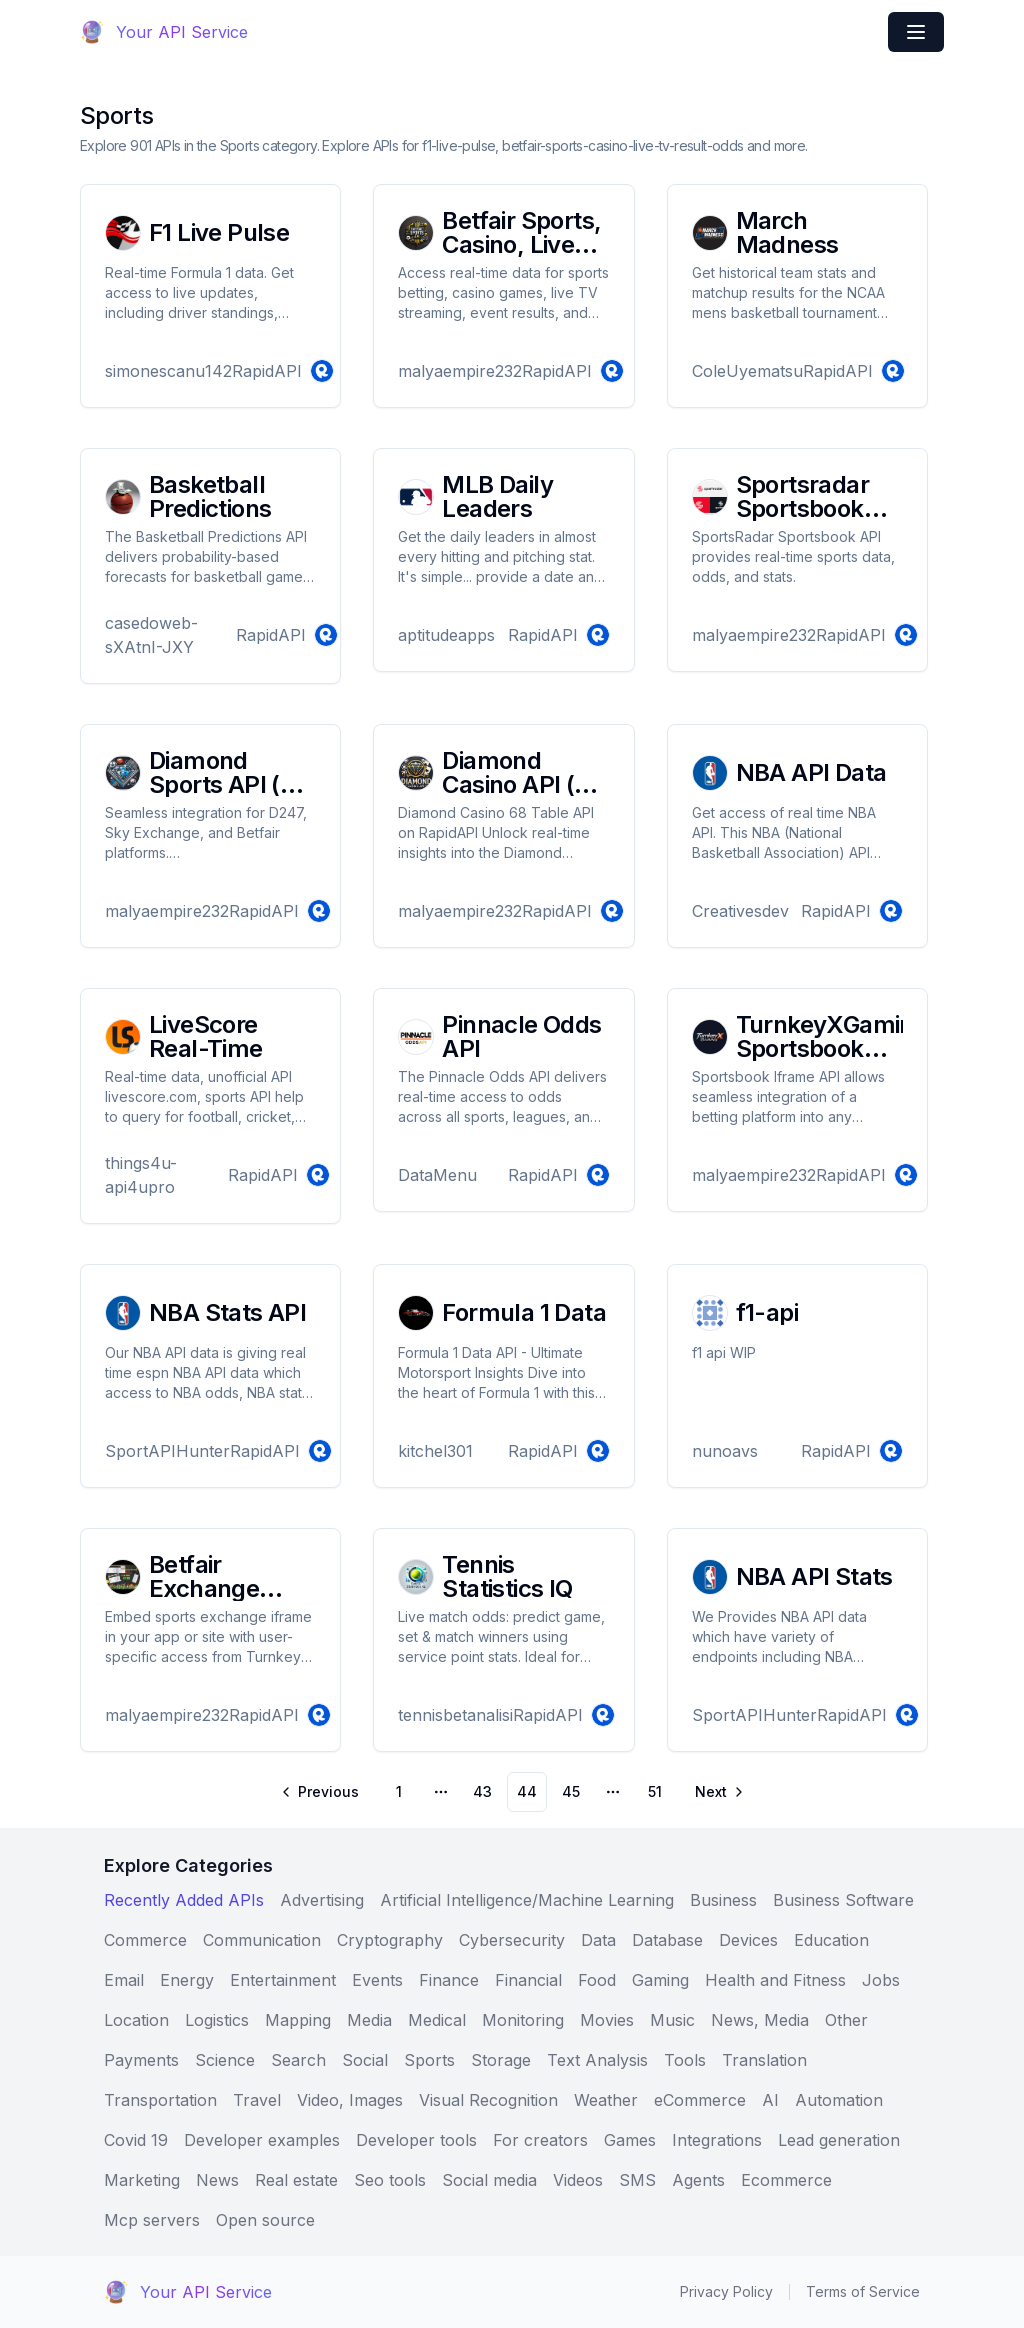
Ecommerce (786, 2180)
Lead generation (839, 2140)
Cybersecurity (512, 1940)
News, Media (760, 2020)
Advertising (322, 1900)
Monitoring (523, 2020)
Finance (449, 1980)
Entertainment (283, 1980)
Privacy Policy (726, 2291)
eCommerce (700, 2100)
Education (831, 1940)
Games (630, 2140)
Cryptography (390, 1940)
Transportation (160, 2100)
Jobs (881, 1980)
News (217, 2180)
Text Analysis (597, 2060)
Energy (187, 1980)
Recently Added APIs (184, 1900)
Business (723, 1900)
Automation (839, 2100)
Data (598, 1940)
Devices (748, 1940)
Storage (501, 2060)
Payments (141, 2060)
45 (571, 1791)
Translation (764, 2060)
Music (672, 2020)
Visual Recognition (488, 2100)
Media (369, 2020)
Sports (429, 2060)
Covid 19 (136, 2140)
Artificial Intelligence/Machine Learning (527, 1900)
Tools (685, 2060)
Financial (528, 1980)
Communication (262, 1940)
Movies (607, 2020)
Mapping (298, 2020)
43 (482, 1791)
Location (136, 2020)
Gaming (660, 1980)
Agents (698, 2180)
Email (124, 1980)
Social (365, 2060)
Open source (265, 2220)
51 (655, 1791)
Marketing (142, 2180)
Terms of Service (863, 2291)
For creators (540, 2140)
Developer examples (262, 2140)
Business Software (843, 1900)
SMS (637, 2180)
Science (225, 2060)
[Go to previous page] (321, 1792)
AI (770, 2100)
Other (846, 2020)
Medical (437, 2020)
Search (298, 2060)
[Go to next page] (718, 1792)
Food (597, 1980)
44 (527, 1791)
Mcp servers (152, 2220)
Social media (489, 2180)
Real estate (296, 2180)
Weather (606, 2100)
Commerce (145, 1940)
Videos (578, 2180)
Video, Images (350, 2100)
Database (667, 1940)
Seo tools (390, 2180)
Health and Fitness (775, 1980)
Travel (257, 2100)
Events (377, 1980)
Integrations (717, 2140)
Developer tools (416, 2140)
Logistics (217, 2020)
